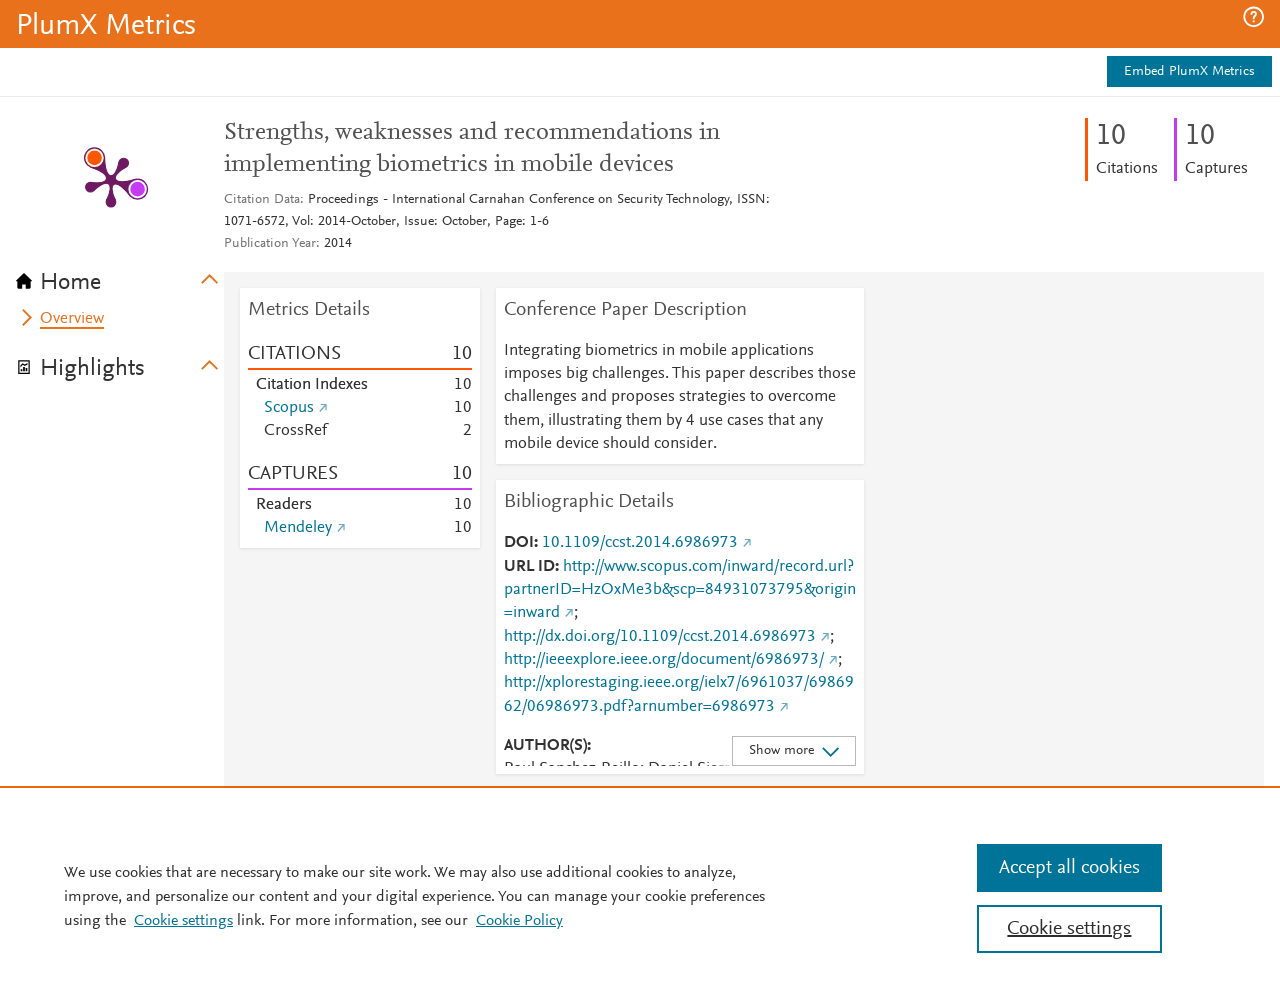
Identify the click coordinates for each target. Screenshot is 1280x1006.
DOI (519, 543)
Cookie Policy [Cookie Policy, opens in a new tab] (519, 921)
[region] (640, 896)
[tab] (120, 276)
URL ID (529, 567)
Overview (72, 319)
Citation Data (262, 200)
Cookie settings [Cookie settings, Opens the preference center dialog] (1069, 929)
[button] (1253, 17)
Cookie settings (183, 921)
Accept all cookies (1069, 868)
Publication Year (270, 244)
